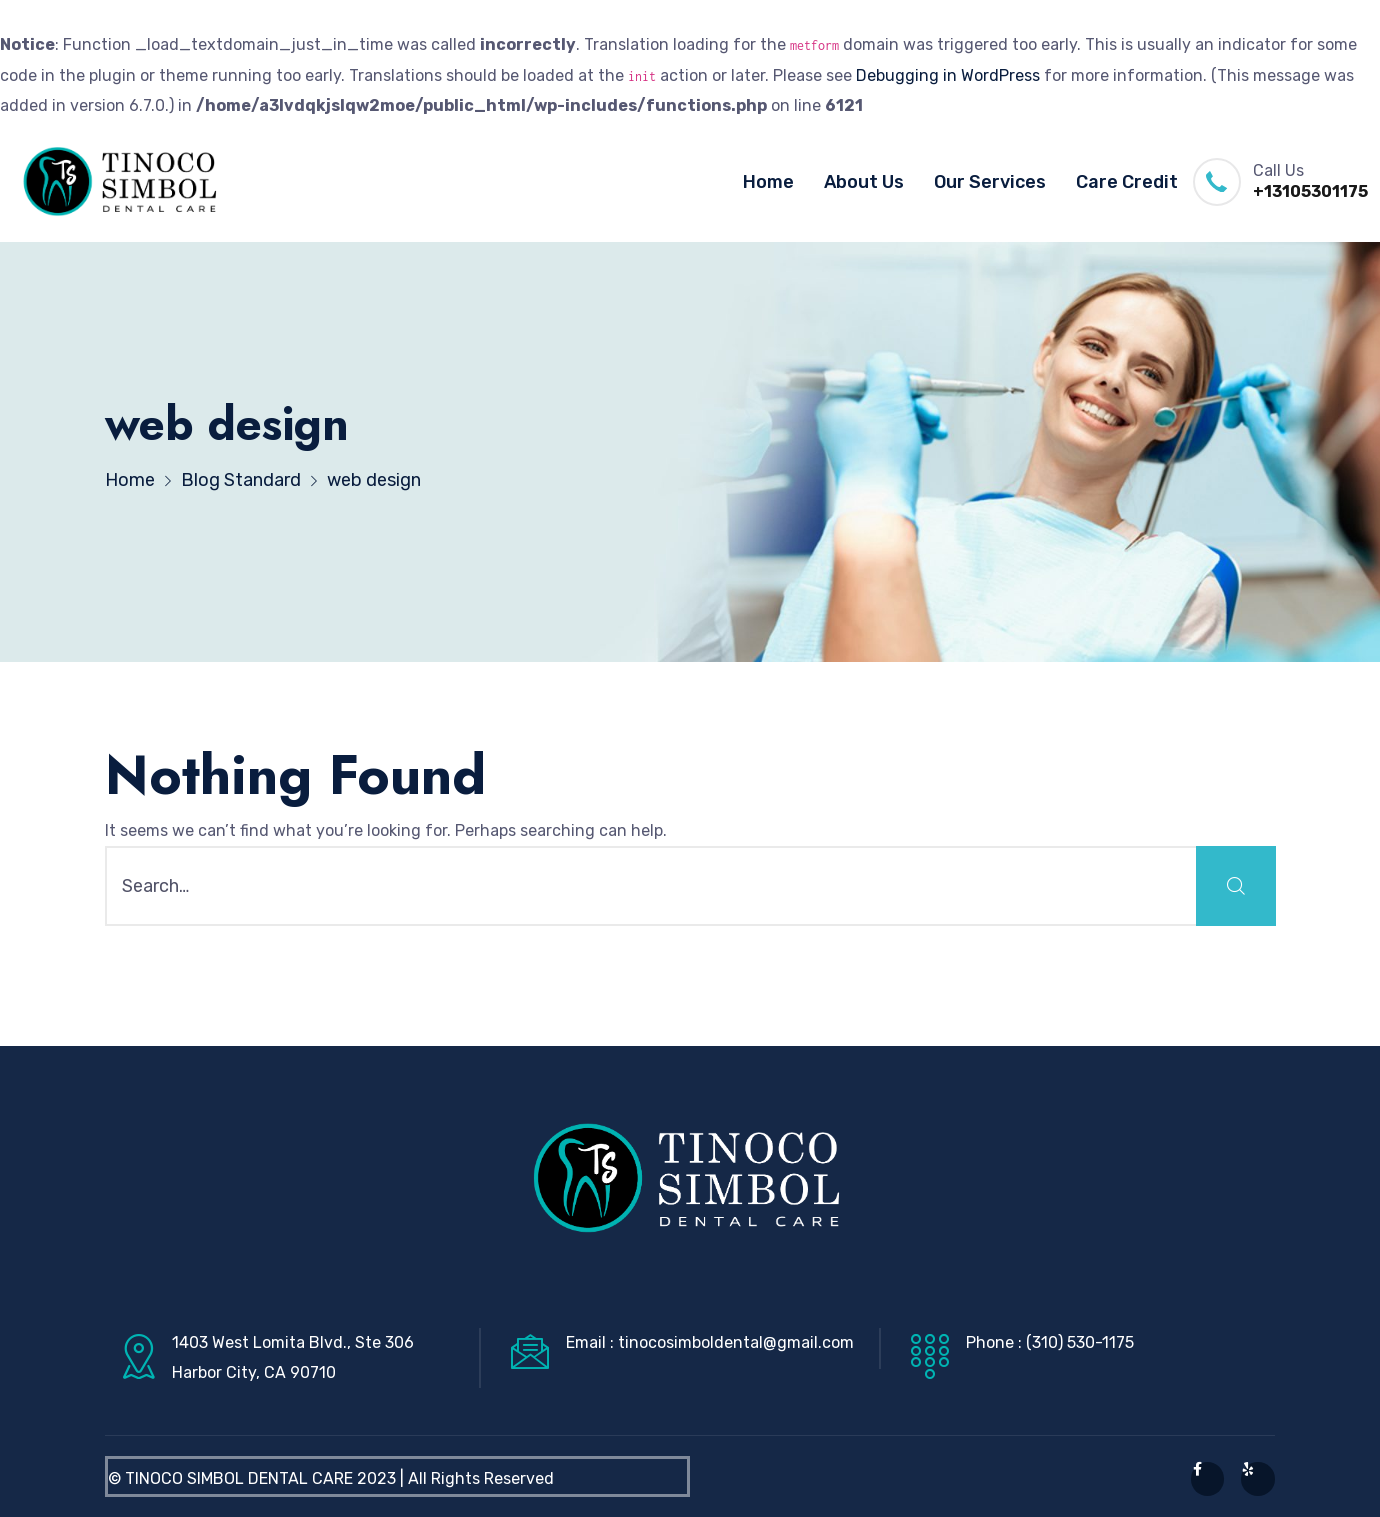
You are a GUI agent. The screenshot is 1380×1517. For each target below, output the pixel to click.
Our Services (990, 182)
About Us (864, 182)
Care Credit (1127, 182)
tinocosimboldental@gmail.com (736, 1342)
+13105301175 (1310, 191)
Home (768, 182)
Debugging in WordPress (948, 75)
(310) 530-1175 (1080, 1342)
